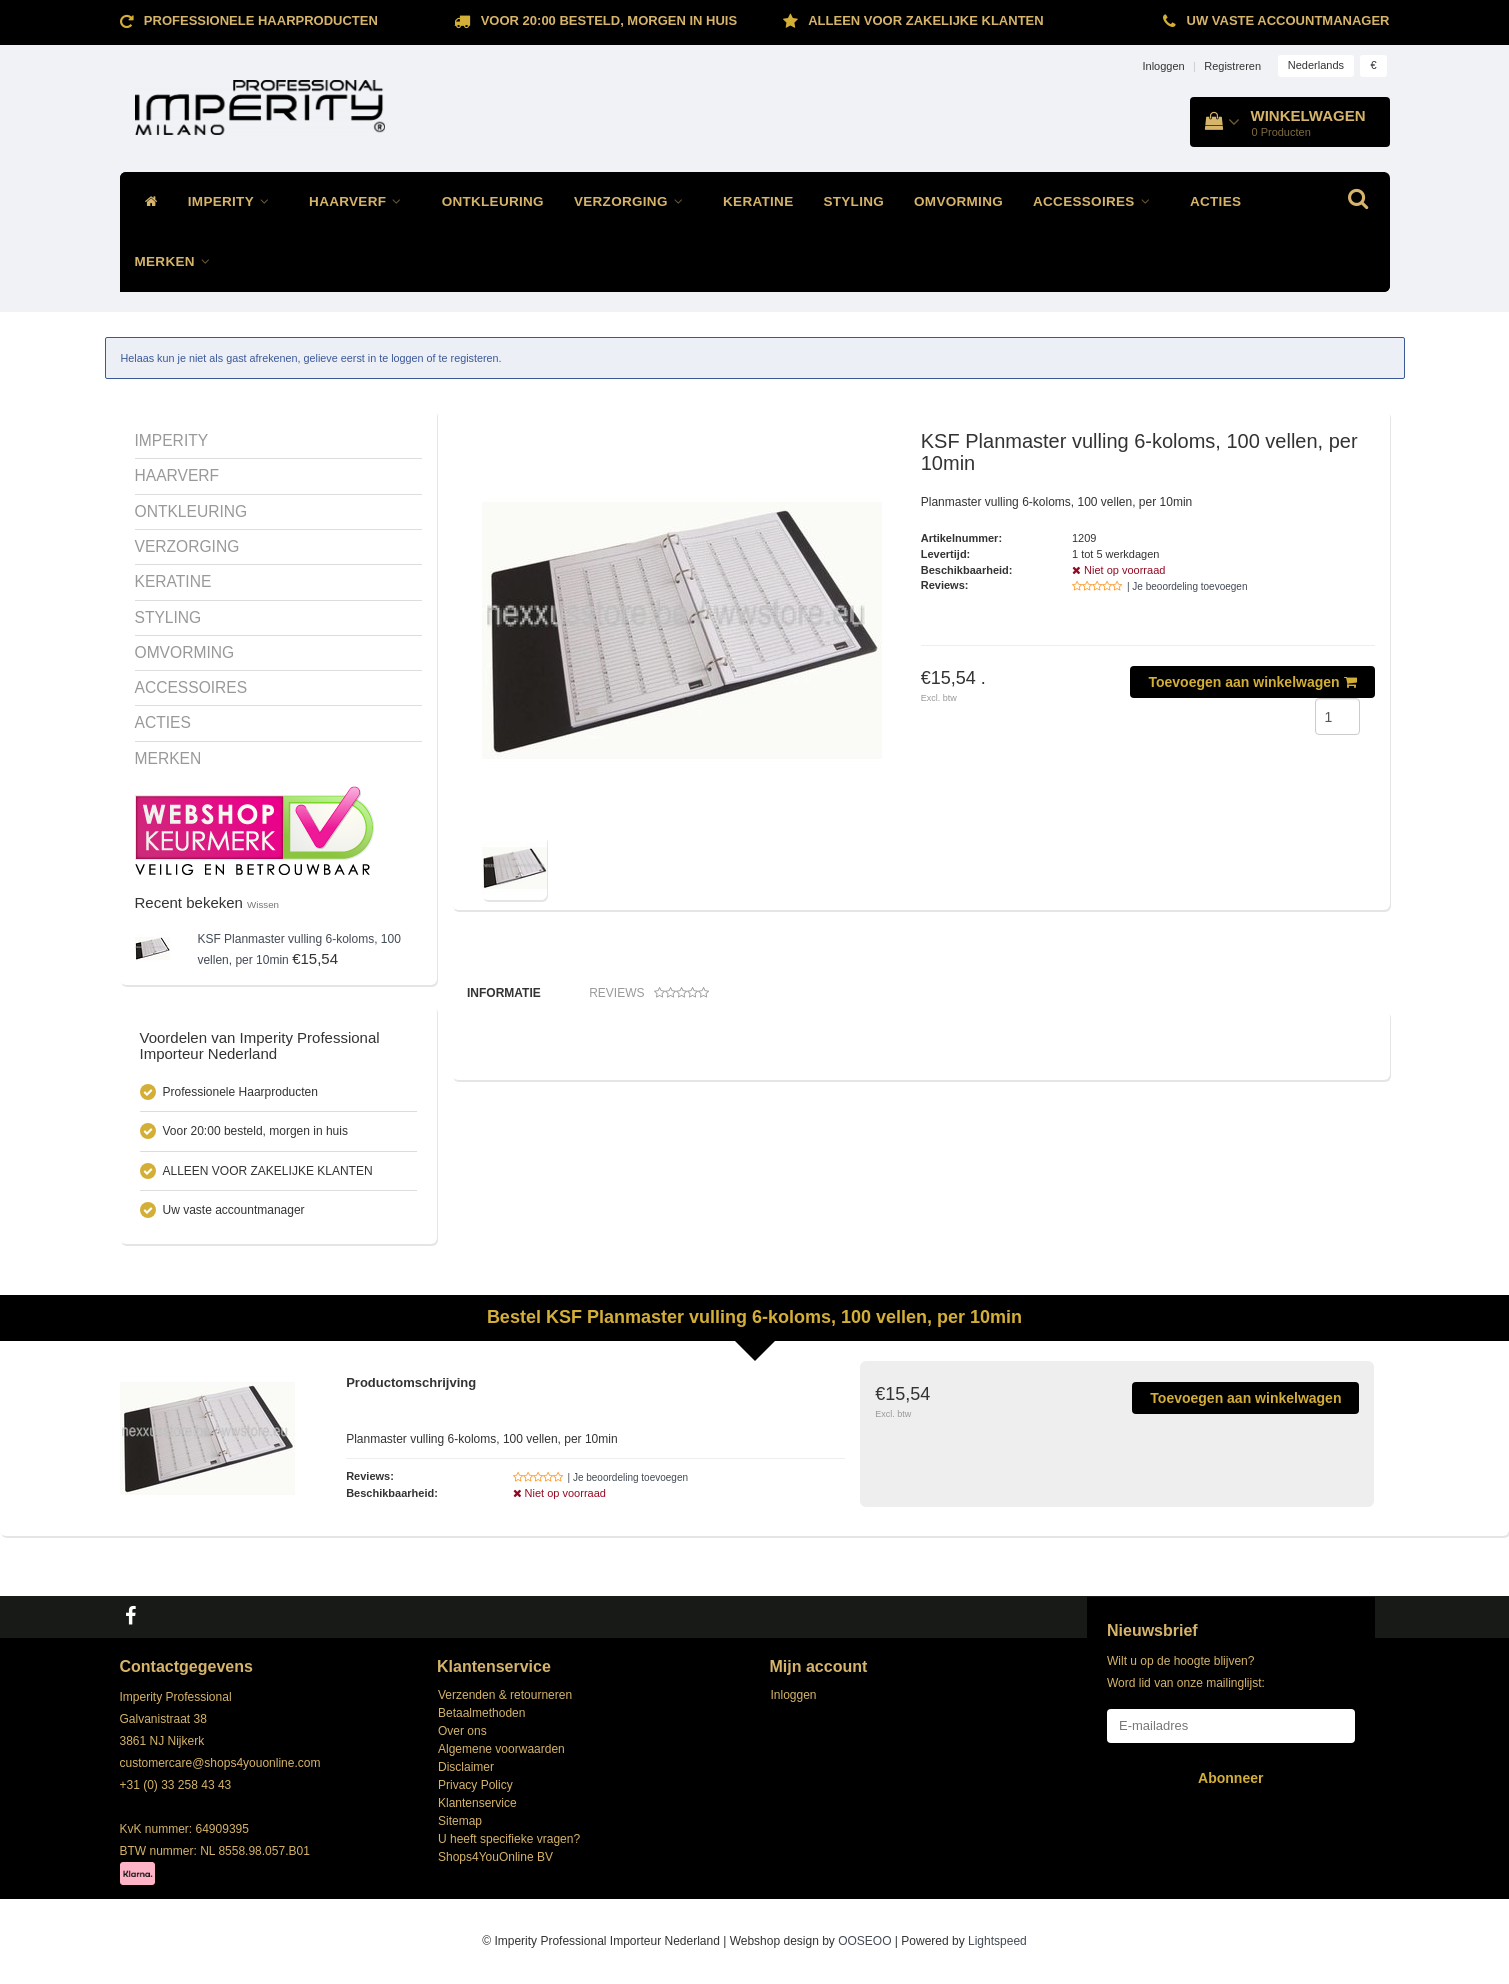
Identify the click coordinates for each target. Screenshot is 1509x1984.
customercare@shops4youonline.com (220, 1763)
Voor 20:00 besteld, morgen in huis (609, 20)
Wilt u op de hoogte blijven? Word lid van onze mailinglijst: (1186, 1672)
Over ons (462, 1731)
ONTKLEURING (493, 201)
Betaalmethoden (481, 1713)
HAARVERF (360, 201)
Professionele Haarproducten (261, 20)
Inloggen (1163, 66)
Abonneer (1230, 1778)
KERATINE (758, 201)
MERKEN (178, 261)
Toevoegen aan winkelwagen (1252, 682)
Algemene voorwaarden (501, 1749)
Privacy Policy (475, 1785)
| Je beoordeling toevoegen (1187, 586)
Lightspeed (997, 1941)
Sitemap (460, 1821)
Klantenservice (477, 1803)
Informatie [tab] (504, 993)
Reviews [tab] (649, 993)
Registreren (1232, 66)
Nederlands (1316, 65)
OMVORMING (958, 201)
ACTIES (1215, 201)
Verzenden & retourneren (505, 1695)
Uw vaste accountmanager (1288, 20)
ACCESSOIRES (1096, 201)
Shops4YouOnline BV (495, 1857)
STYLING (853, 201)
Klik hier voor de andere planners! (551, 1155)
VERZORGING (633, 201)
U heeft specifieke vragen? (509, 1839)
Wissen (263, 904)
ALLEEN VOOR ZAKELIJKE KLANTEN (925, 20)
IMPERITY (233, 201)
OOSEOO (864, 1941)
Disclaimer (466, 1767)
